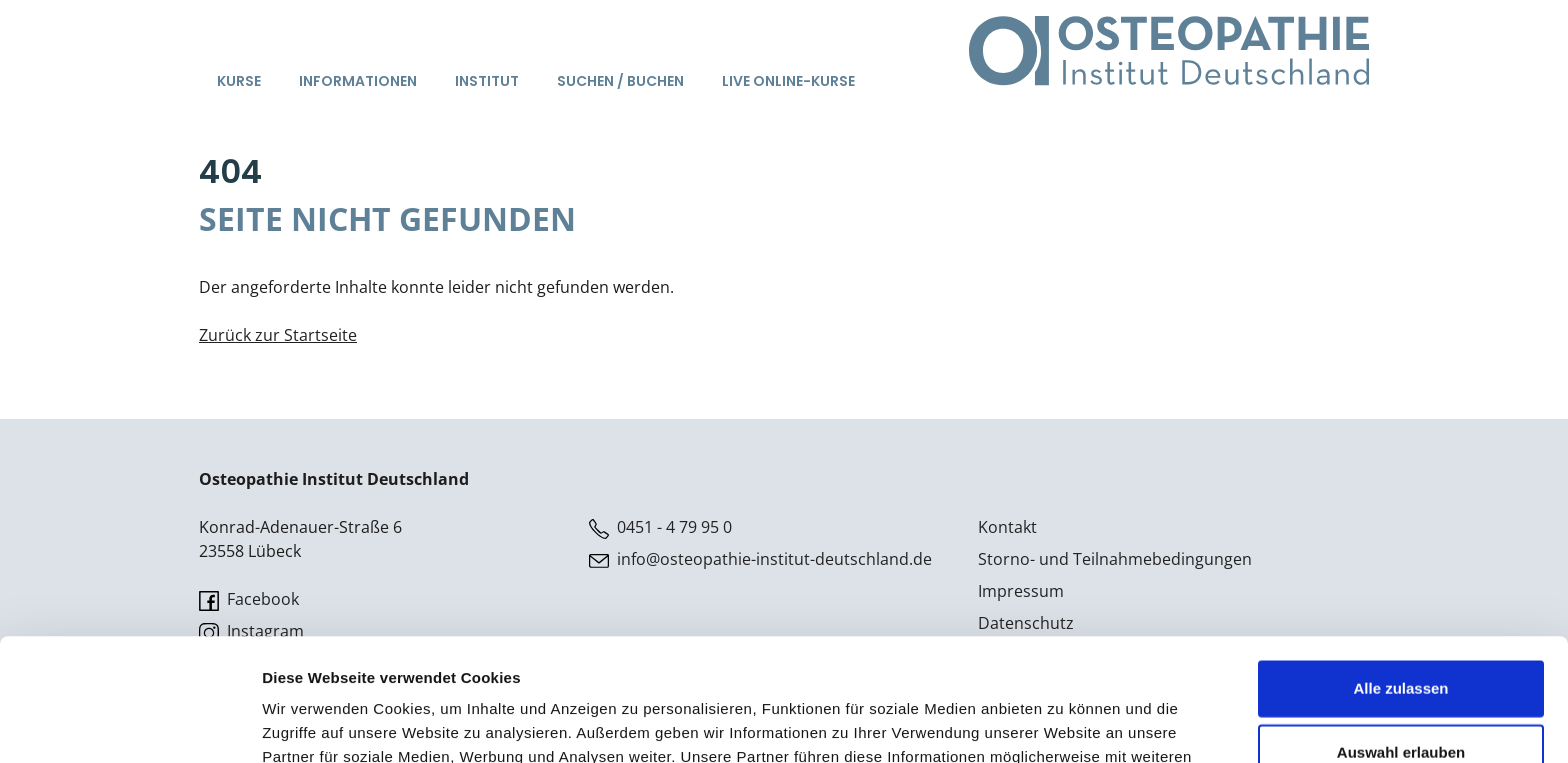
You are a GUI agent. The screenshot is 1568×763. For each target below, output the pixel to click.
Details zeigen (1063, 723)
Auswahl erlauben (1401, 629)
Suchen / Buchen (620, 81)
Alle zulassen (1400, 565)
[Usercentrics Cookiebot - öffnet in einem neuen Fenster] (129, 724)
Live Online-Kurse (788, 81)
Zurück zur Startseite (278, 335)
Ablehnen (1401, 693)
